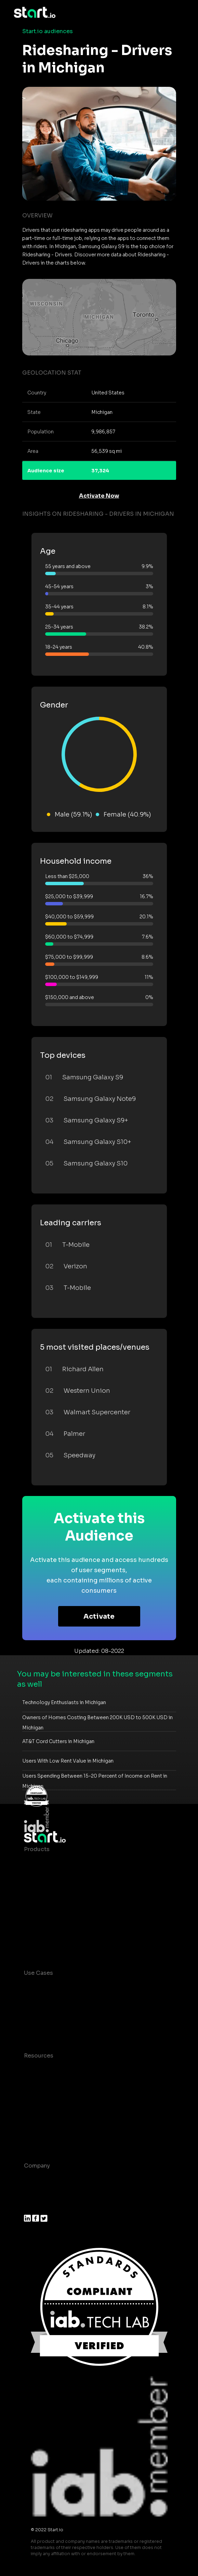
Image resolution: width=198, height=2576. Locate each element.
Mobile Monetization (52, 2027)
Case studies (42, 2069)
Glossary (36, 2096)
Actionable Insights (51, 1944)
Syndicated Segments (54, 1903)
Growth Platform (47, 1917)
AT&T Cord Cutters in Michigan (58, 1741)
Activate (99, 1616)
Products (37, 1849)
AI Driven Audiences (52, 1890)
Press (31, 2206)
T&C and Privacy (46, 2110)
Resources (38, 2055)
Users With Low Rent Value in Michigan (68, 1761)
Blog (30, 2083)
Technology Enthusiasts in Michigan (64, 1702)
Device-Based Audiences (59, 1876)
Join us (34, 2193)
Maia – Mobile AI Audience (60, 1862)
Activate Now (99, 495)
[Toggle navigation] (179, 13)
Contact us (39, 2124)
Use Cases (38, 1973)
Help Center (40, 2137)
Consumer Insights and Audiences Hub (78, 1986)
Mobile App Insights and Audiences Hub (79, 2000)
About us (36, 2179)
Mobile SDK (40, 1931)
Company (37, 2165)
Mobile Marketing (48, 2014)
